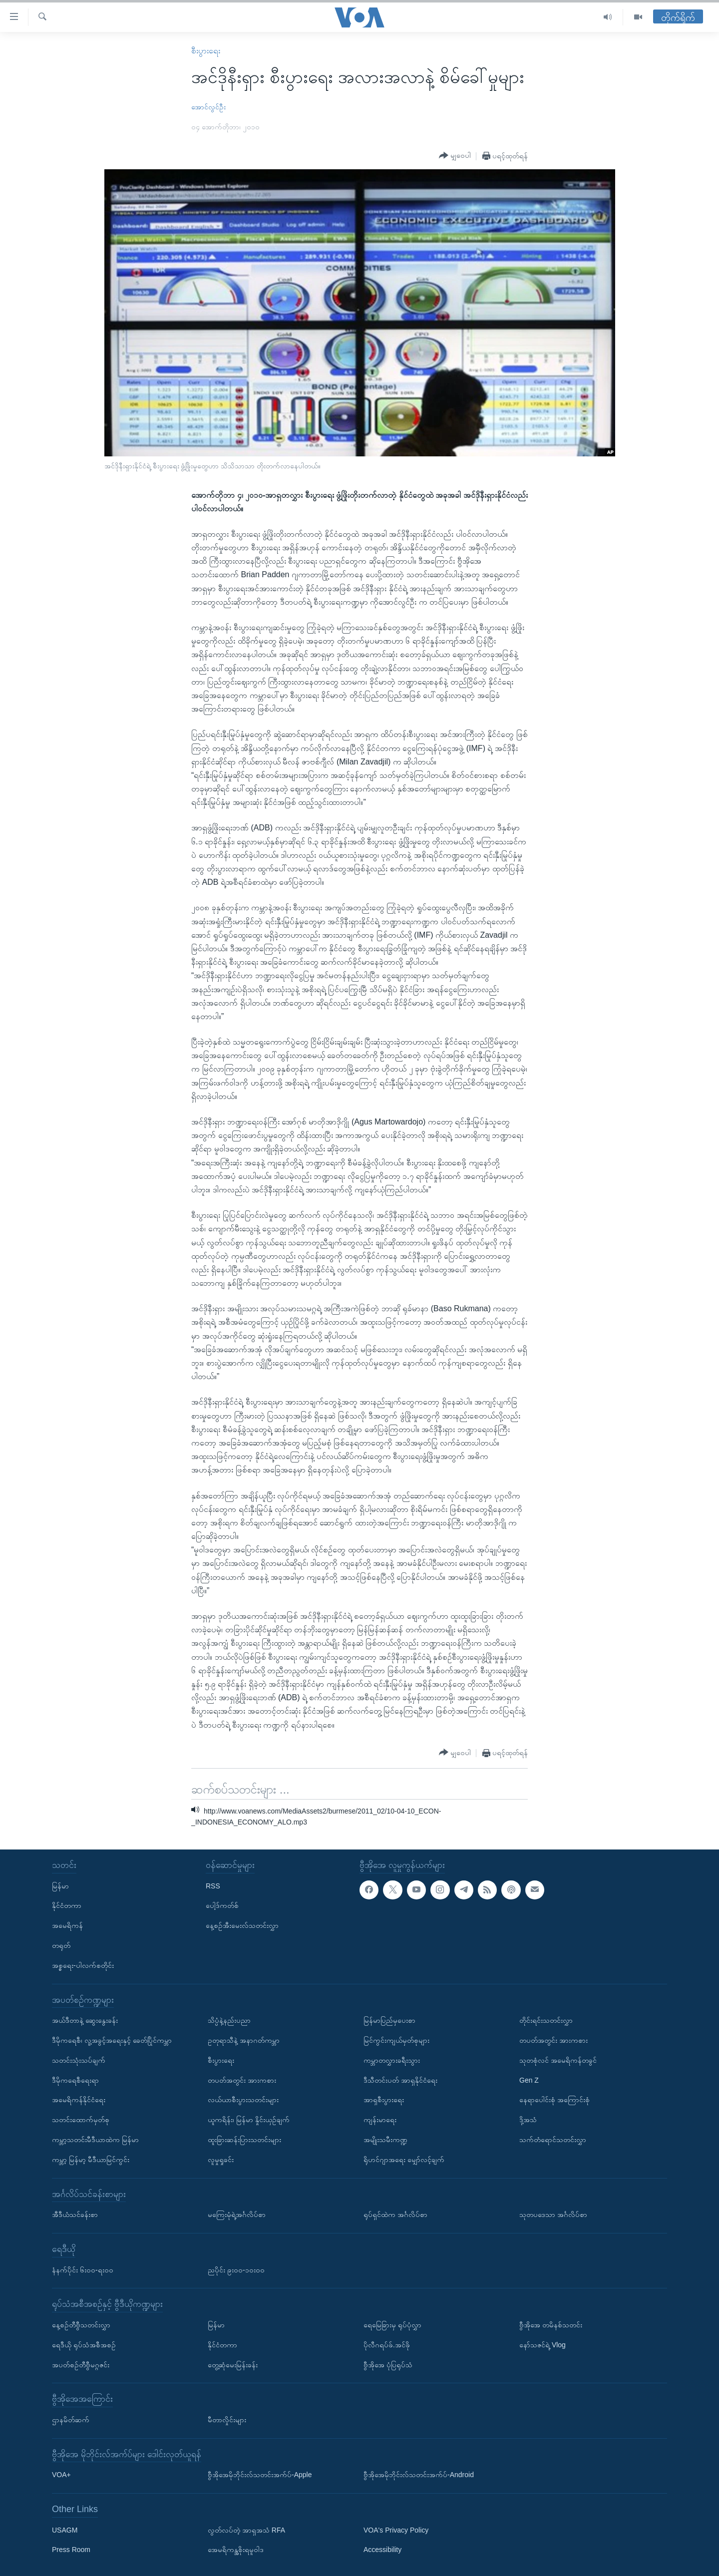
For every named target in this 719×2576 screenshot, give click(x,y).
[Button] (455, 156)
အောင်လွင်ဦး (208, 107)
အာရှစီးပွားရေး (383, 2100)
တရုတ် (61, 1945)
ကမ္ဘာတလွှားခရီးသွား (391, 2060)
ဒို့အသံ (528, 2120)
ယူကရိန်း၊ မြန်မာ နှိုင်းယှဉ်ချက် (249, 2120)
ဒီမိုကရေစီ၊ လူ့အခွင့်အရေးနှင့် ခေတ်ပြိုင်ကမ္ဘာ (112, 2040)
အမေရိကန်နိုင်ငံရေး (78, 2100)
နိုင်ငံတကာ (66, 1906)
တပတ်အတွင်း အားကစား (242, 2080)
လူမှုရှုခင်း (221, 2160)
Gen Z (529, 2080)
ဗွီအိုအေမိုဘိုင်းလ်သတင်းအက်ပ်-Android (418, 2475)
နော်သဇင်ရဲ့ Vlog (542, 2345)
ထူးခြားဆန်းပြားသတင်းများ (244, 2140)
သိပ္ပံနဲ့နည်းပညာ (229, 2020)
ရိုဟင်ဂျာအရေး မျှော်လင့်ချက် (403, 2160)
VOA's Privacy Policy (395, 2530)
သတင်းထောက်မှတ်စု (80, 2120)
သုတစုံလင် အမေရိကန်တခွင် (558, 2060)
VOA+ (61, 2475)
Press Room (71, 2550)
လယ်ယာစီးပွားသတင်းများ (243, 2100)
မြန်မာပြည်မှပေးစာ (389, 2020)
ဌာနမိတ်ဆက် (70, 2420)
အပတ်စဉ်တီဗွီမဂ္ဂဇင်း (80, 2365)
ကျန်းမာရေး (379, 2120)
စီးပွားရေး (205, 50)
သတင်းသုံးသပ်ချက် (78, 2060)
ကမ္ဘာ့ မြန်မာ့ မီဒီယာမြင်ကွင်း (90, 2160)
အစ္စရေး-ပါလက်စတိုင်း (83, 1965)
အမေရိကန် (67, 1925)
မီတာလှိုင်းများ (227, 2420)
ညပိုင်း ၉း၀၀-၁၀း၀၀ (236, 2270)
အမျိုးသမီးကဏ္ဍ (385, 2140)
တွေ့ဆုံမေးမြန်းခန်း (233, 2365)
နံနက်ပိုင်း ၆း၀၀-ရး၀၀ (82, 2270)
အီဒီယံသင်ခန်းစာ (75, 2214)
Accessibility (382, 2550)
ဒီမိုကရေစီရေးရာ (75, 2080)
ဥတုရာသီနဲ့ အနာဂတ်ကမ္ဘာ (244, 2040)
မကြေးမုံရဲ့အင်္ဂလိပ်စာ (237, 2214)
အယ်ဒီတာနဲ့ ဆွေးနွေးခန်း (85, 2020)
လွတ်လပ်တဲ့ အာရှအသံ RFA (246, 2530)
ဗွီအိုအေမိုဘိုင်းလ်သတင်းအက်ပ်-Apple (260, 2475)
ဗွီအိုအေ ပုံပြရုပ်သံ (387, 2365)
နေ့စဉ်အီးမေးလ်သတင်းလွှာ (242, 1925)
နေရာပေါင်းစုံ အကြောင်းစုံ (554, 2100)
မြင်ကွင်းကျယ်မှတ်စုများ (396, 2040)
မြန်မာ (60, 1886)
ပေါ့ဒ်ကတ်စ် (222, 1906)
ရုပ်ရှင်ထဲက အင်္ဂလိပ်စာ (395, 2214)
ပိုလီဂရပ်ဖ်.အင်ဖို (386, 2345)
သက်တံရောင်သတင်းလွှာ (552, 2140)
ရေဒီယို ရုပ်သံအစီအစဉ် (84, 2345)
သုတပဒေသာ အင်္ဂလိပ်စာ (553, 2214)
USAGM (64, 2530)
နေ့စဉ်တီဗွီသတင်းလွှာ (81, 2325)
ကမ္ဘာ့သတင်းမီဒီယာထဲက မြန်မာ (95, 2140)
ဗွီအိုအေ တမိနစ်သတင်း (550, 2325)
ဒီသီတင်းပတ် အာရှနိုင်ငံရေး (400, 2080)
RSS (213, 1886)
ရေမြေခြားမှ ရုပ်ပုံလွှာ (392, 2325)
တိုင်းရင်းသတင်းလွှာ (546, 2020)
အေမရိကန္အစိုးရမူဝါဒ (236, 2550)
